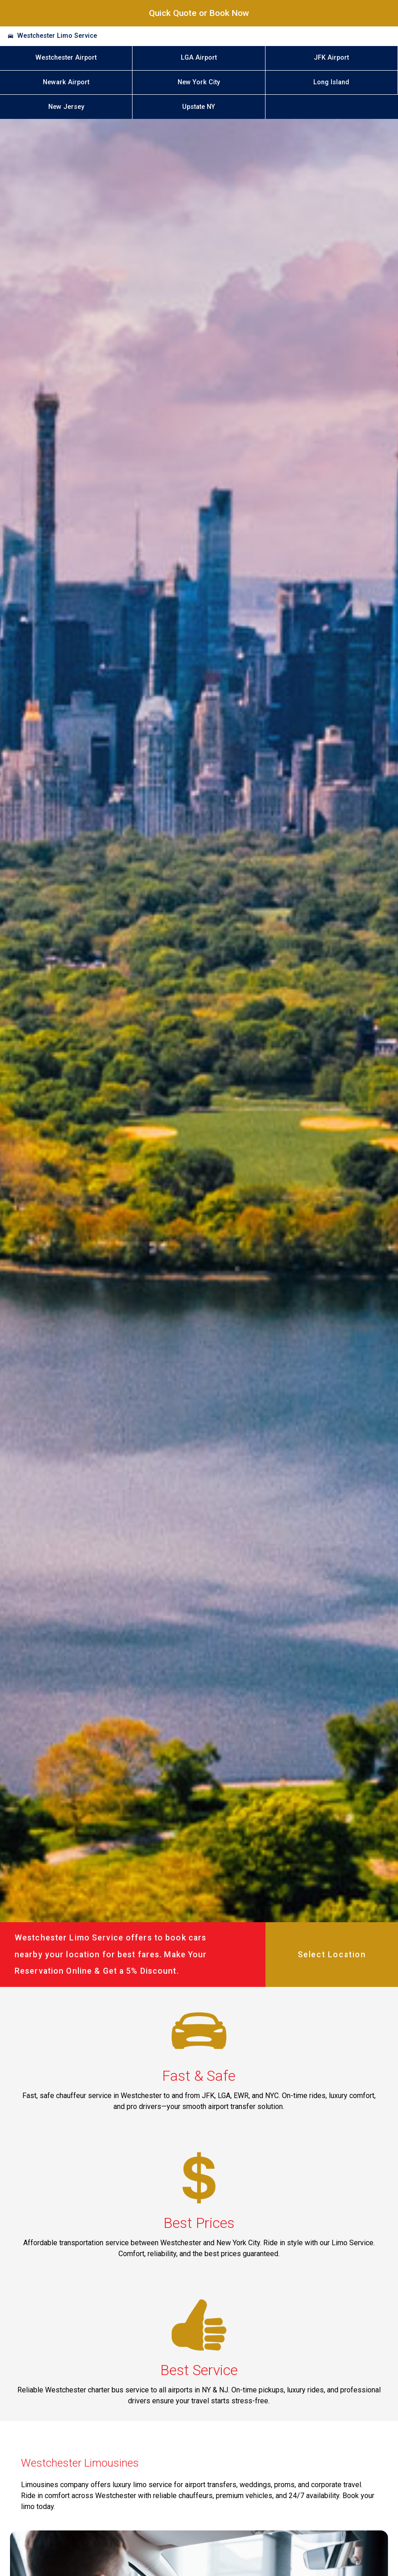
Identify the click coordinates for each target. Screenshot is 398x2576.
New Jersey (66, 107)
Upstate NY (198, 107)
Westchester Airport (66, 58)
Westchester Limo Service (57, 36)
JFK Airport (331, 58)
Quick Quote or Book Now (199, 13)
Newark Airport (66, 82)
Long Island (331, 82)
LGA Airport (199, 58)
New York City (199, 82)
